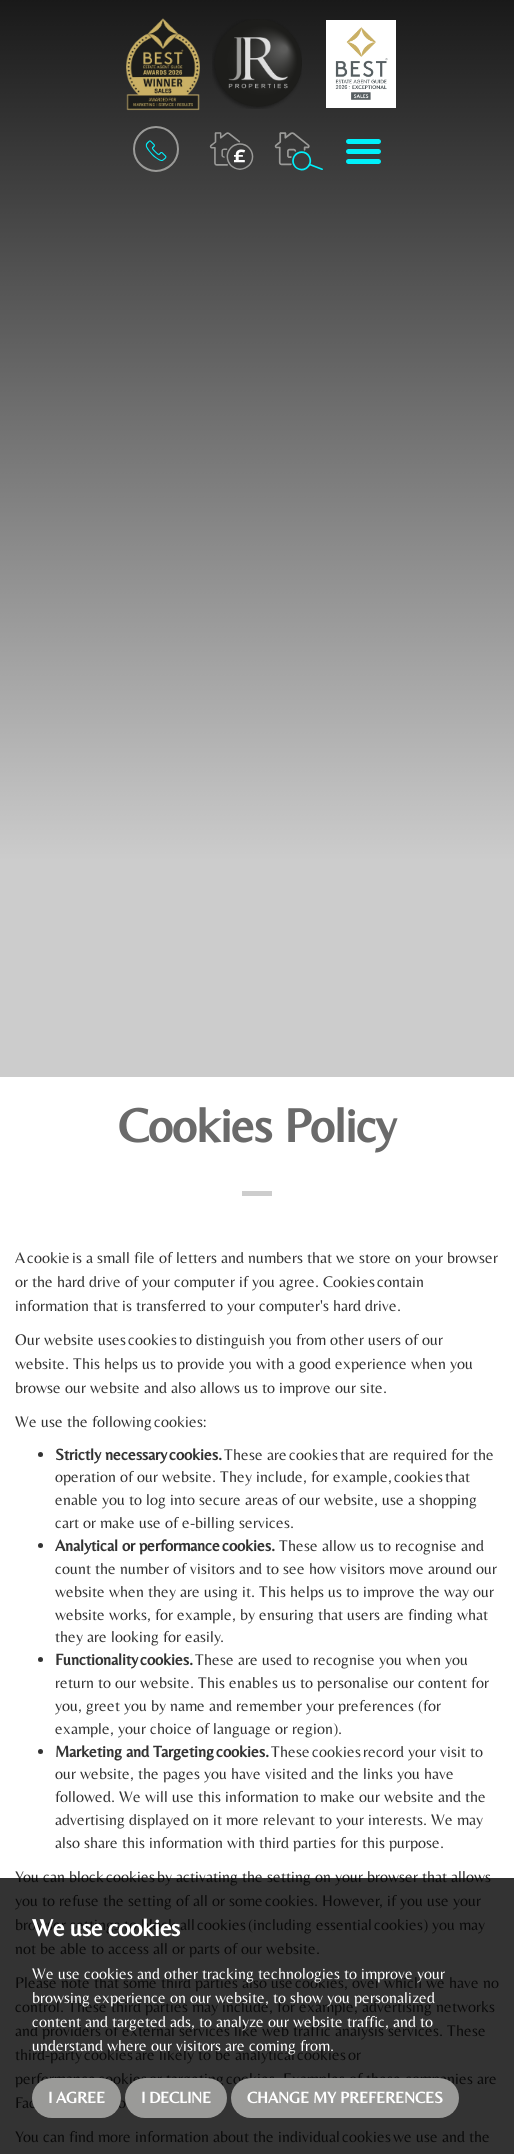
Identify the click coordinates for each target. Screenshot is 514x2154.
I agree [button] (76, 2097)
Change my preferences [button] (345, 2097)
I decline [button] (176, 2097)
